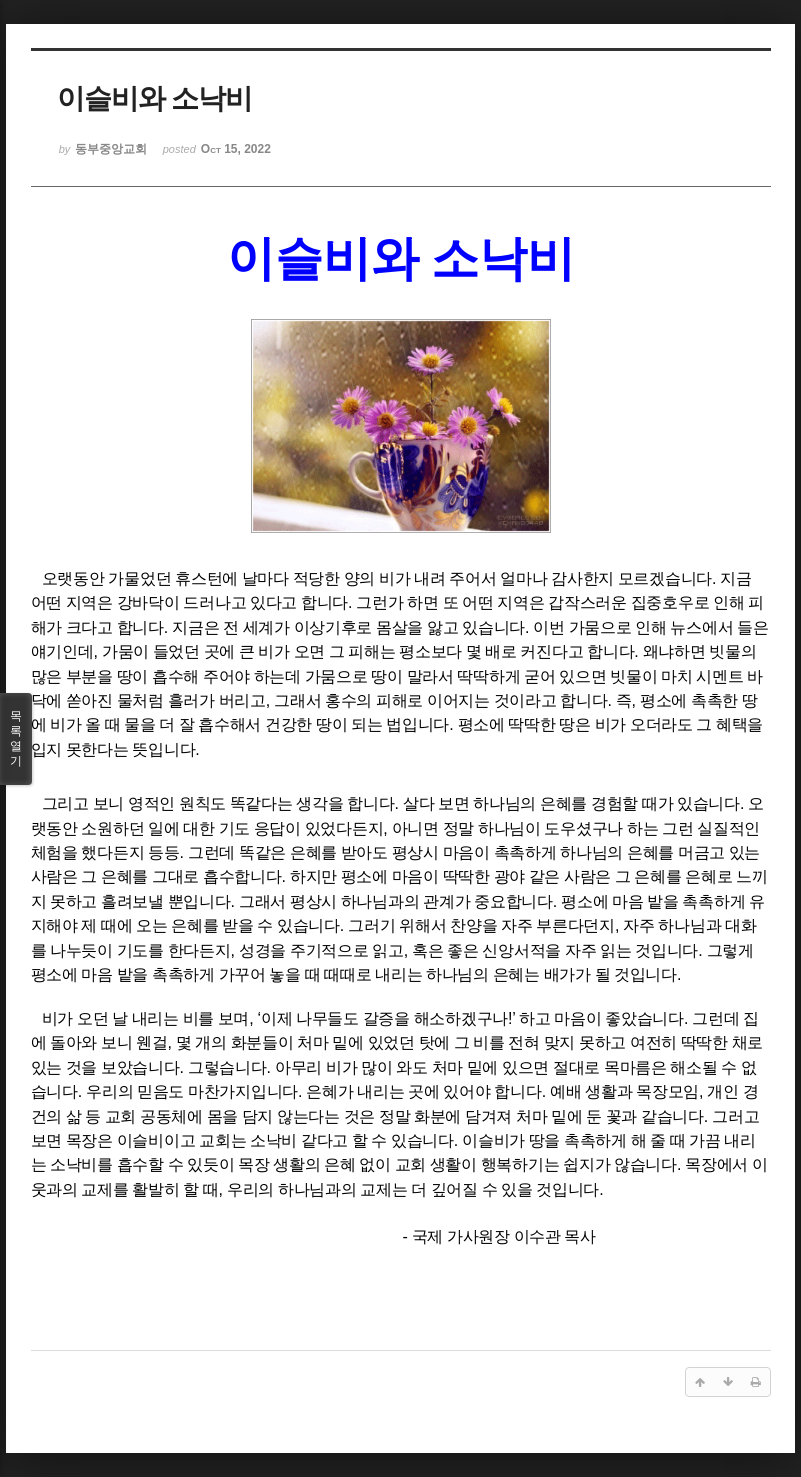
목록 (16, 739)
